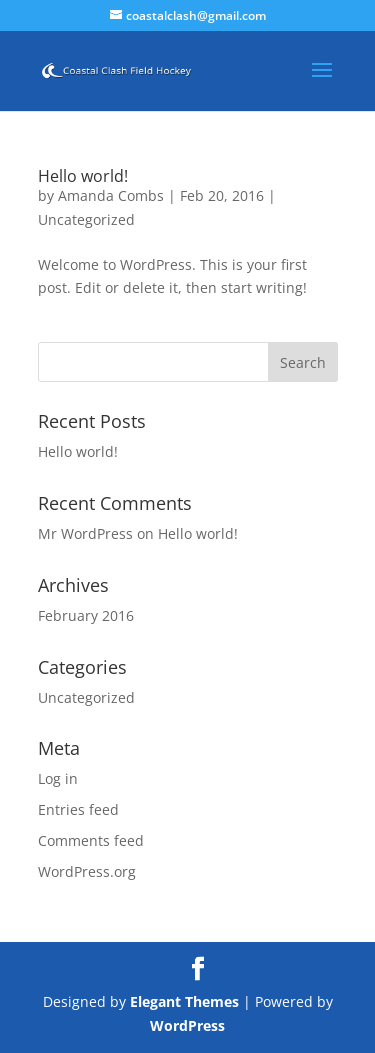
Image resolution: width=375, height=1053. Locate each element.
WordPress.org (87, 871)
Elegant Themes (184, 1001)
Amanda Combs (111, 195)
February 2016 (86, 615)
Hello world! (83, 176)
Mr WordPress (85, 533)
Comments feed (91, 840)
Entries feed (78, 809)
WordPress (187, 1025)
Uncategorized (86, 219)
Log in (58, 778)
